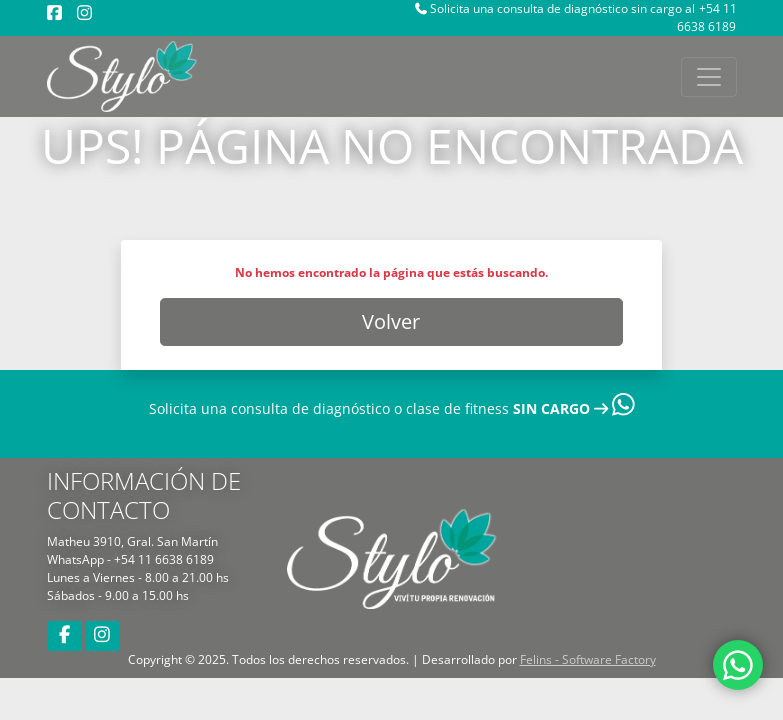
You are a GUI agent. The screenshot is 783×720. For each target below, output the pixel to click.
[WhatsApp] (738, 673)
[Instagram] (84, 13)
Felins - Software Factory (588, 659)
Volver (391, 321)
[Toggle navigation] (709, 77)
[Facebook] (54, 13)
